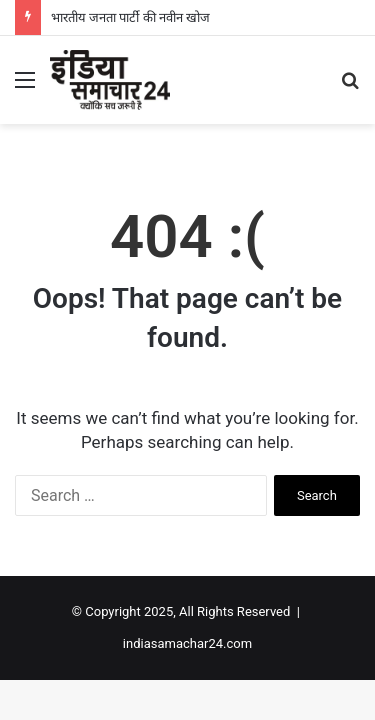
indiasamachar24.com (187, 643)
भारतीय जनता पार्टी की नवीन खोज (130, 17)
